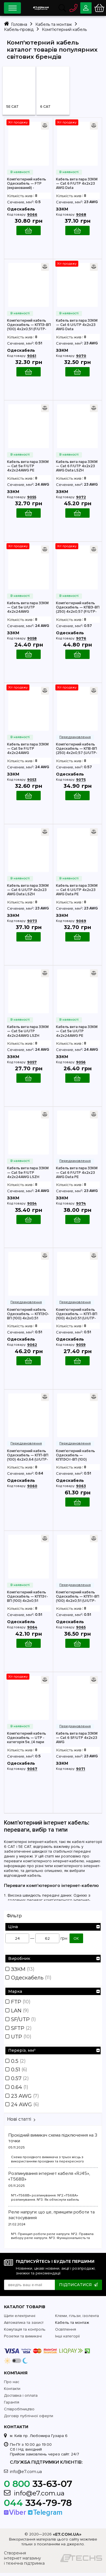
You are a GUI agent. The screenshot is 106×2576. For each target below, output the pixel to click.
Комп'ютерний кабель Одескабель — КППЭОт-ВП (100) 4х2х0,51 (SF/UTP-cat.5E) (78, 1455)
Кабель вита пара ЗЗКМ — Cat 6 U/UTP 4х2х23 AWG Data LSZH (28, 890)
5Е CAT (12, 107)
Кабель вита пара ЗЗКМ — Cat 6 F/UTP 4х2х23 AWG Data (77, 183)
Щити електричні (19, 2318)
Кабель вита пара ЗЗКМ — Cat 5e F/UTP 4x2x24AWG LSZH (28, 1172)
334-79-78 (38, 2505)
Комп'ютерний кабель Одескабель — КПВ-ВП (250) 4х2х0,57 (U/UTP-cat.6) (76, 748)
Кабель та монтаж (72, 2325)
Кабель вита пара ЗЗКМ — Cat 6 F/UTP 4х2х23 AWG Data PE (77, 1172)
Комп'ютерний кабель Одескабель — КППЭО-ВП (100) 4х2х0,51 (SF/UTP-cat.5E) (28, 1314)
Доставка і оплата (21, 2398)
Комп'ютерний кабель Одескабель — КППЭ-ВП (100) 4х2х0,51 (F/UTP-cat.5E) (29, 325)
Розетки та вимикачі (23, 2339)
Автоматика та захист (24, 2325)
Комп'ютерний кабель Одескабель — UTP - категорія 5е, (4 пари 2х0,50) (26, 1738)
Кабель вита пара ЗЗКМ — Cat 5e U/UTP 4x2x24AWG (28, 607)
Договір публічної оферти (28, 2419)
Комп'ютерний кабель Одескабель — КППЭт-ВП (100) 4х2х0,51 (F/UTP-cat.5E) (27, 1596)
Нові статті (19, 2122)
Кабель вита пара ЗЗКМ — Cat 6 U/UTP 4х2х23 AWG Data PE (77, 890)
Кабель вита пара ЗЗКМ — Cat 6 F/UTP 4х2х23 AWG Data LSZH (77, 466)
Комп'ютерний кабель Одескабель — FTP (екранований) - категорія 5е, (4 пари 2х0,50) (26, 183)
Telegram (45, 2515)
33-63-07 (38, 2486)
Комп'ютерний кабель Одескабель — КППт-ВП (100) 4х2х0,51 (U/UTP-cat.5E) (77, 1596)
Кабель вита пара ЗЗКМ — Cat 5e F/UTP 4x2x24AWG (28, 748)
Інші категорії (67, 2339)
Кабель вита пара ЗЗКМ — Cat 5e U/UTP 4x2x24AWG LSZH (28, 1031)
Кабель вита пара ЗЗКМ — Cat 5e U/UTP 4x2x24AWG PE (77, 1031)
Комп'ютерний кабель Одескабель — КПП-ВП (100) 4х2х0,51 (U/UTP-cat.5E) (76, 1314)
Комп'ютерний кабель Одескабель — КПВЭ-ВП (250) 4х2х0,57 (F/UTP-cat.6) (77, 607)
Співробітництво (19, 2412)
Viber (15, 2515)
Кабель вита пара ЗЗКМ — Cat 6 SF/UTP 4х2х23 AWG (77, 1738)
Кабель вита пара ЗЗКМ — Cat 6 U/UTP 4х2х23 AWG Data (77, 325)
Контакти (12, 2391)
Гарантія (11, 2405)
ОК (76, 1939)
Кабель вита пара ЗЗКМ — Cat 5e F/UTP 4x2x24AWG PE (28, 466)
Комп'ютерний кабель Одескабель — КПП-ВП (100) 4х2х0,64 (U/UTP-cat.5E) (27, 1455)
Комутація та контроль (25, 2332)
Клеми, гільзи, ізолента (77, 2318)
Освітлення (65, 2332)
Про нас (11, 2385)
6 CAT (45, 107)
